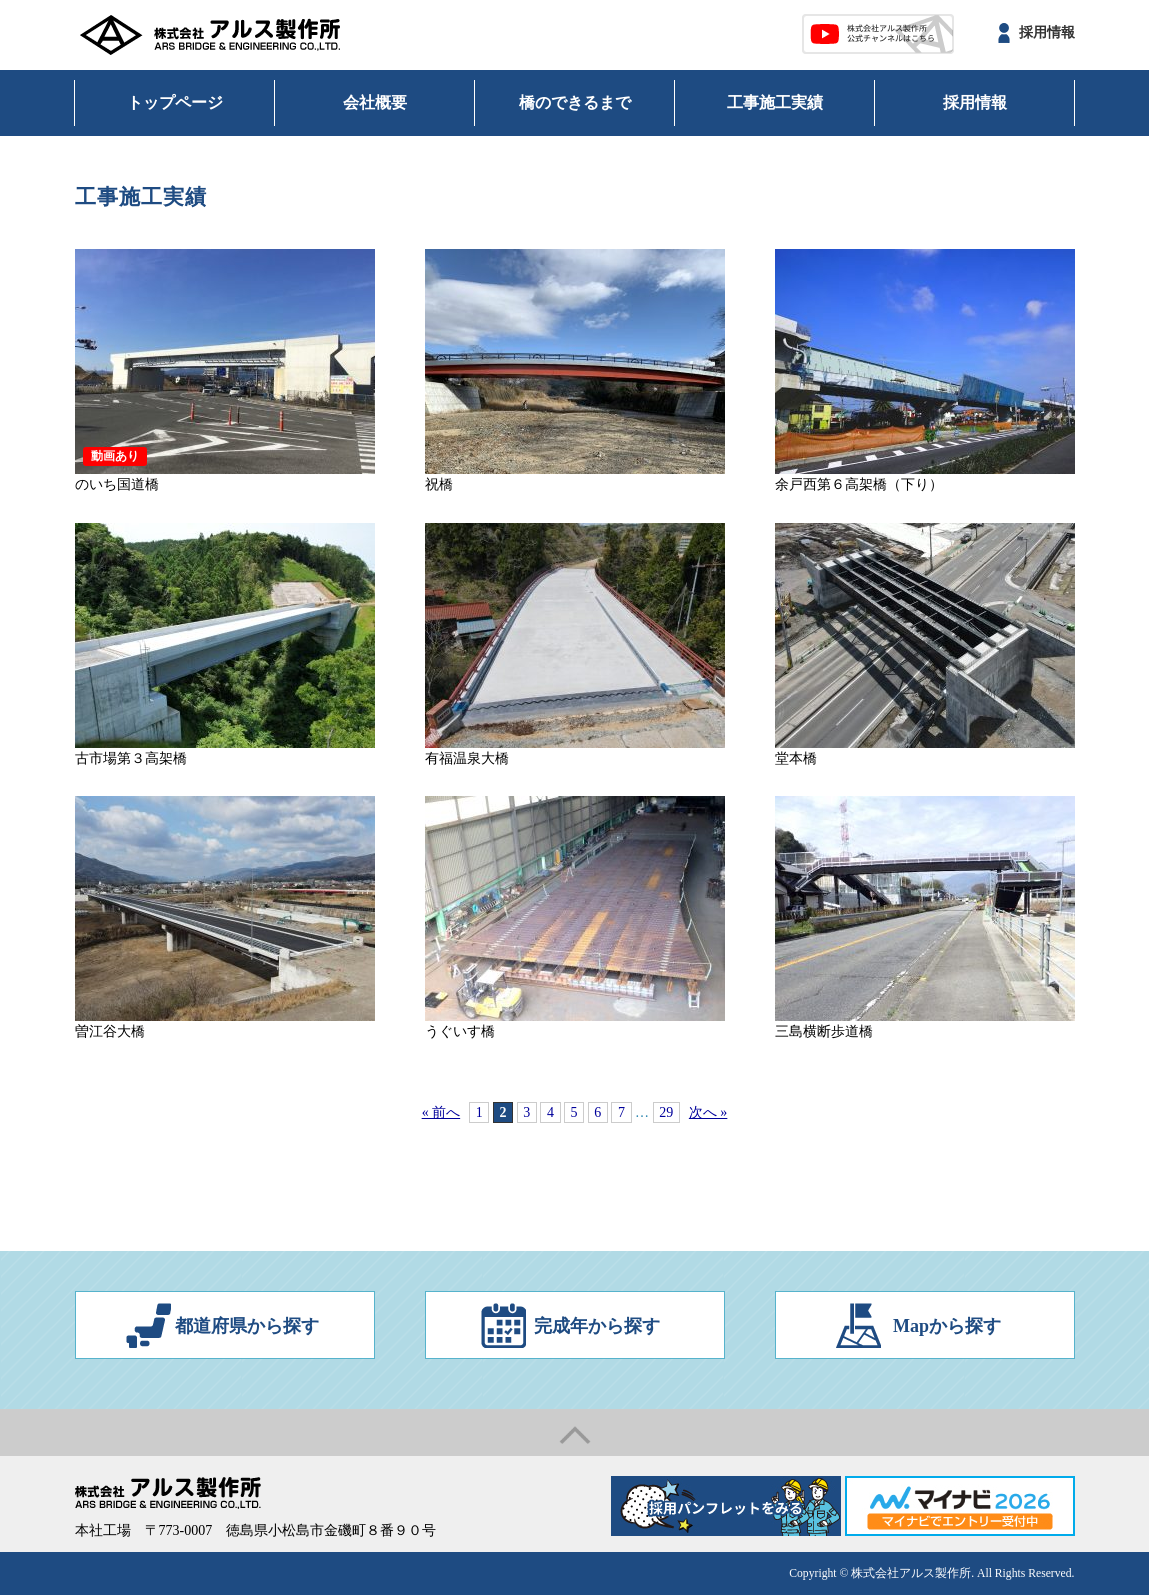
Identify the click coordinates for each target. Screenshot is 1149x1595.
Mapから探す (947, 1326)
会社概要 (375, 102)
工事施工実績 (775, 102)
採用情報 (1047, 32)
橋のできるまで (575, 102)
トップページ (175, 102)
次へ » (708, 1112)
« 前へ (441, 1112)
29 (666, 1112)
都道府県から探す (247, 1326)
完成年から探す (597, 1326)
